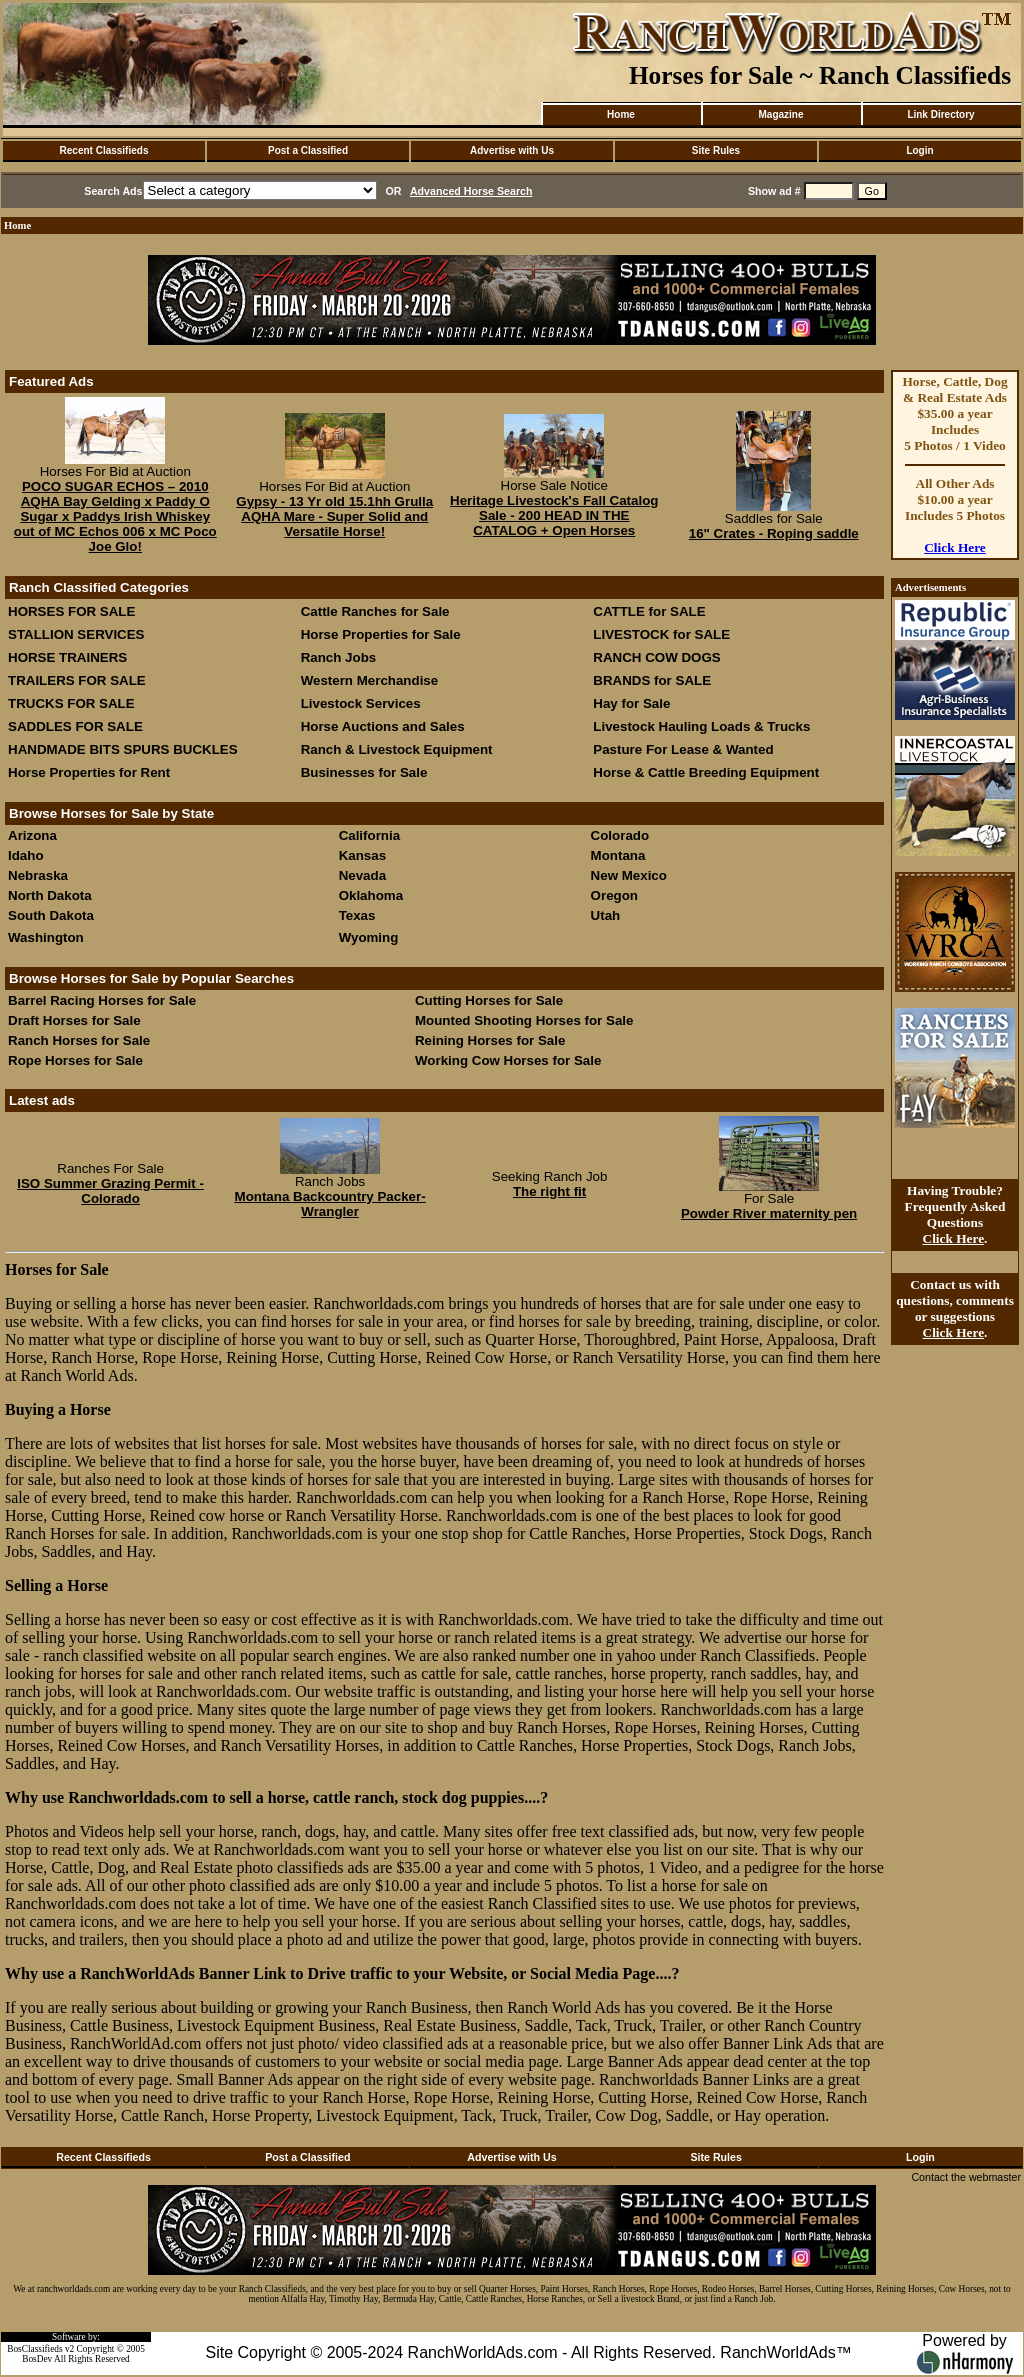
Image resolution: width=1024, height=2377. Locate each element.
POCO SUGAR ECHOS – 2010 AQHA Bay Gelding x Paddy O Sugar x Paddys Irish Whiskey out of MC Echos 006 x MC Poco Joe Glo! (115, 516)
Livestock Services (361, 703)
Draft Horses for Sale (74, 1020)
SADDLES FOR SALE (75, 726)
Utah (606, 915)
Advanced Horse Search (471, 191)
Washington (46, 937)
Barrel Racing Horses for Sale (102, 1000)
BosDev (37, 2359)
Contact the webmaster (966, 2177)
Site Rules (716, 150)
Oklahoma (371, 895)
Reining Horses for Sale (490, 1040)
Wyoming (369, 937)
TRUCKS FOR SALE (71, 703)
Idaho (26, 855)
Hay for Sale (633, 703)
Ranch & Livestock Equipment (397, 749)
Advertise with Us (512, 150)
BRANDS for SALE (652, 680)
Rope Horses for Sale (75, 1060)
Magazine (780, 114)
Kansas (362, 855)
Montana (618, 855)
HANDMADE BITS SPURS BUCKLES (123, 749)
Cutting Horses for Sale (489, 1000)
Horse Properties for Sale (381, 634)
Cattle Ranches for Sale (375, 611)
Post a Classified (308, 150)
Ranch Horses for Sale (79, 1040)
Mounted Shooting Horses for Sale (524, 1020)
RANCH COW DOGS (656, 657)
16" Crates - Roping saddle (774, 533)
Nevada (362, 875)
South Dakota (51, 915)
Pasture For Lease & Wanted (683, 749)
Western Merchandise (370, 680)
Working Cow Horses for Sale (508, 1060)
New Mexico (629, 875)
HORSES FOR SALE (71, 611)
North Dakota (50, 895)
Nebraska (38, 875)
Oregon (614, 895)
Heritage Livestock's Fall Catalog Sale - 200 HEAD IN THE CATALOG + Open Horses (554, 515)
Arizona (32, 835)
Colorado (620, 835)
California (369, 835)
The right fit (549, 1191)
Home (621, 114)
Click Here (955, 547)
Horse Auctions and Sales (383, 726)
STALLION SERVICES (76, 634)
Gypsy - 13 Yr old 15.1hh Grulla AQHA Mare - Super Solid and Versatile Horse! (334, 516)
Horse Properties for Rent (89, 772)
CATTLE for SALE (649, 611)
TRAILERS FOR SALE (77, 680)
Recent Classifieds (104, 150)
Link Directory (940, 114)
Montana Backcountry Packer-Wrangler (330, 1204)
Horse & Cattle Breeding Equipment (706, 772)
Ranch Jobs (339, 657)
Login (919, 150)
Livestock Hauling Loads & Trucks (701, 726)
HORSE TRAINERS (67, 657)
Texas (357, 915)
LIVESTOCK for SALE (661, 634)
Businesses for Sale (364, 772)
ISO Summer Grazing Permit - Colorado (110, 1191)
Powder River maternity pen (769, 1213)
